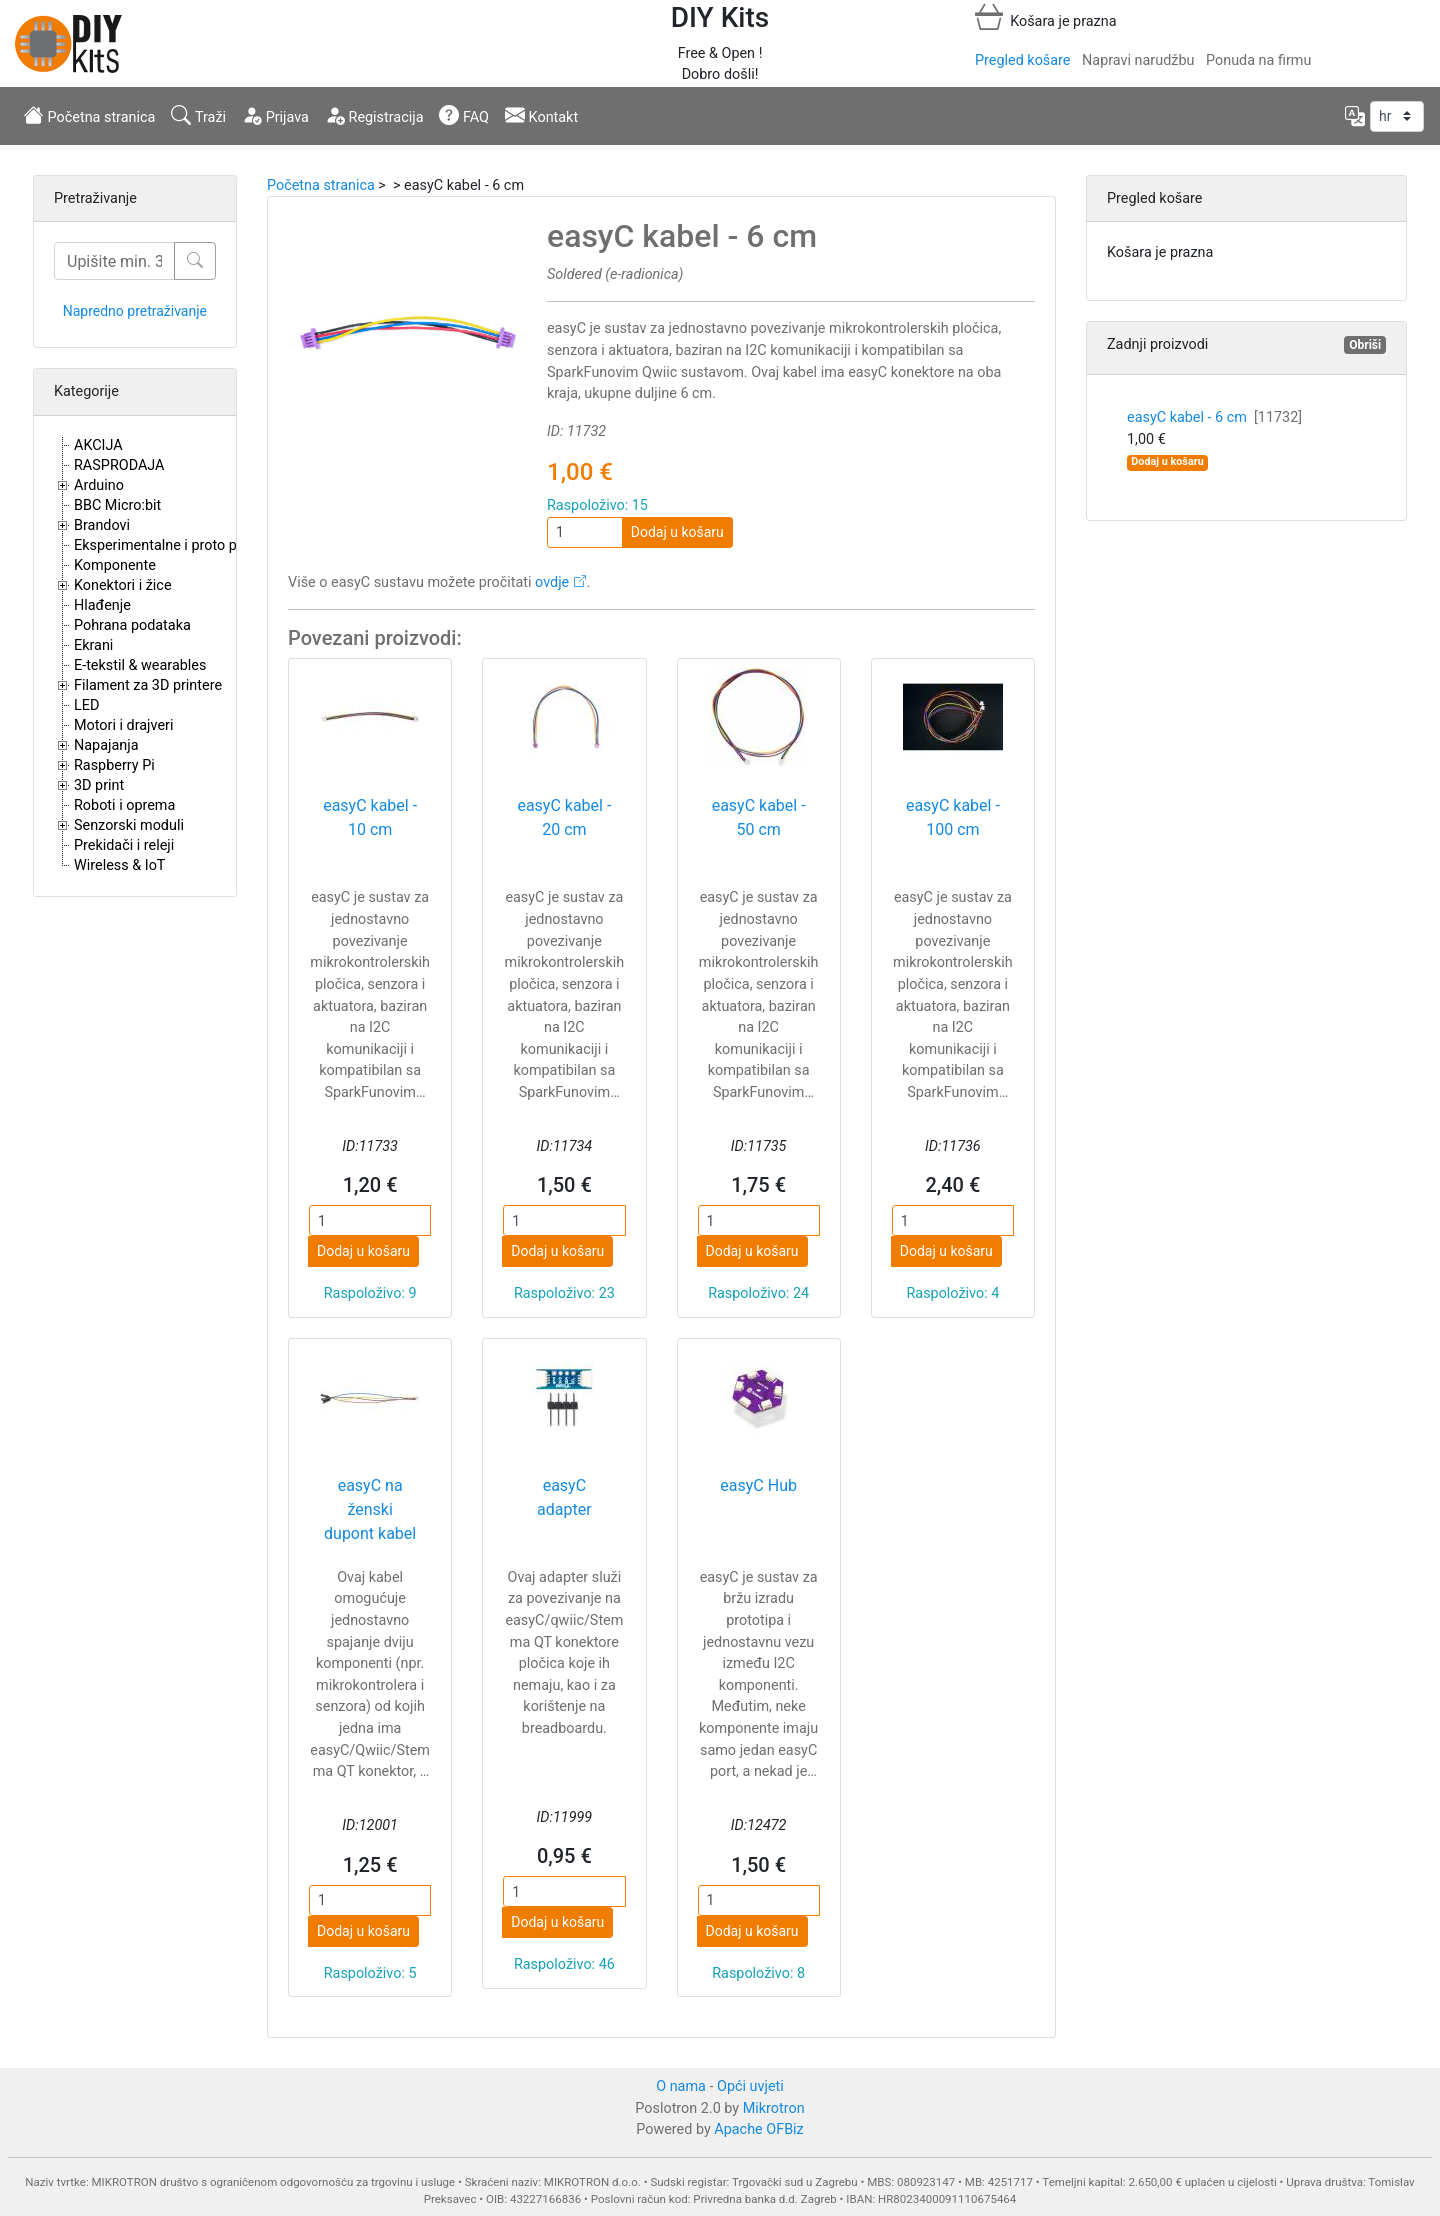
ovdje (552, 582)
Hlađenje (102, 605)
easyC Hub (758, 1485)
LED (86, 705)
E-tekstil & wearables (140, 665)
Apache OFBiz (758, 2129)
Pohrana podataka (132, 625)
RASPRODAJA (119, 465)
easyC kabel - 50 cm (759, 817)
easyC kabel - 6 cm (1214, 417)
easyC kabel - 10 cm (370, 817)
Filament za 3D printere (148, 685)
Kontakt (541, 115)
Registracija (374, 115)
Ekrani (93, 645)
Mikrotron (774, 2108)
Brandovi (102, 525)
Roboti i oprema (124, 805)
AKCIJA (98, 445)
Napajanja (106, 745)
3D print (99, 785)
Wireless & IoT (119, 865)
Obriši (1365, 345)
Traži (198, 115)
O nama (681, 2086)
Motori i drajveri (123, 725)
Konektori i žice (123, 585)
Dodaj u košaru (677, 532)
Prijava (275, 115)
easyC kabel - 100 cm (953, 817)
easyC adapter (564, 1497)
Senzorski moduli (129, 825)
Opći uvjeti (750, 2086)
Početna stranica (89, 115)
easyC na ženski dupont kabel (370, 1509)
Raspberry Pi (114, 765)
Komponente (115, 565)
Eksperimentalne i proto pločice (174, 545)
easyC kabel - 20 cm (564, 817)
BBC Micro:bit (117, 505)
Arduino (99, 485)
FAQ (464, 115)
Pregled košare (1022, 60)
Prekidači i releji (124, 845)
